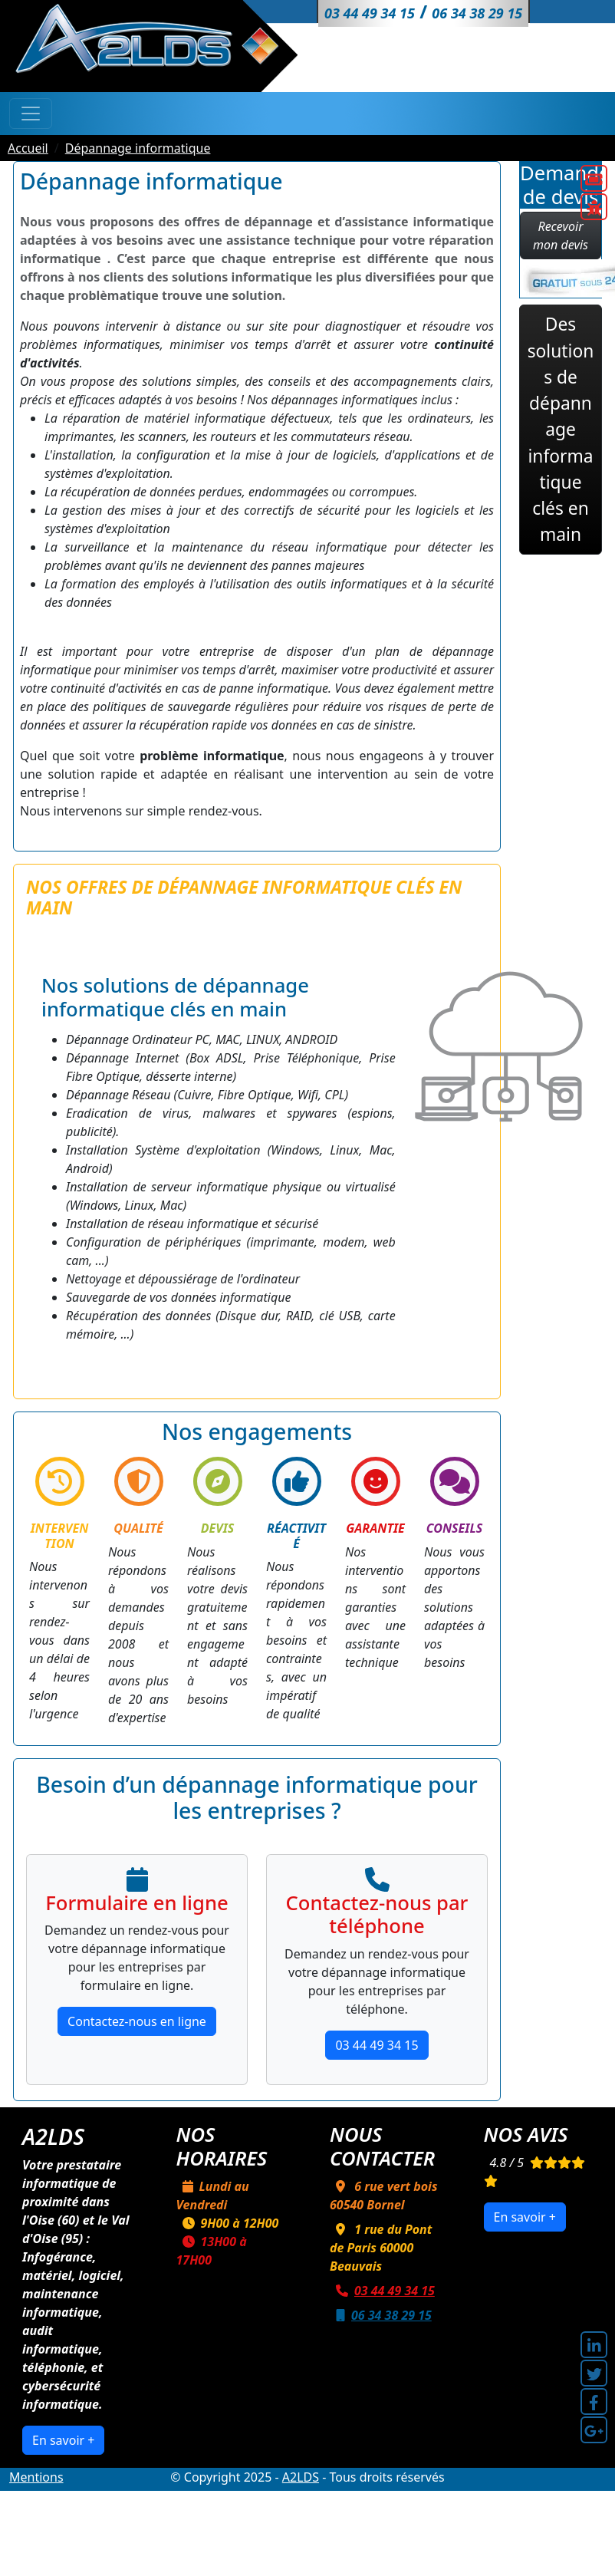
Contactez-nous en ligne (136, 2021)
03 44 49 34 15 (376, 2045)
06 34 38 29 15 (381, 2315)
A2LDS (300, 2477)
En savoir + (63, 2440)
